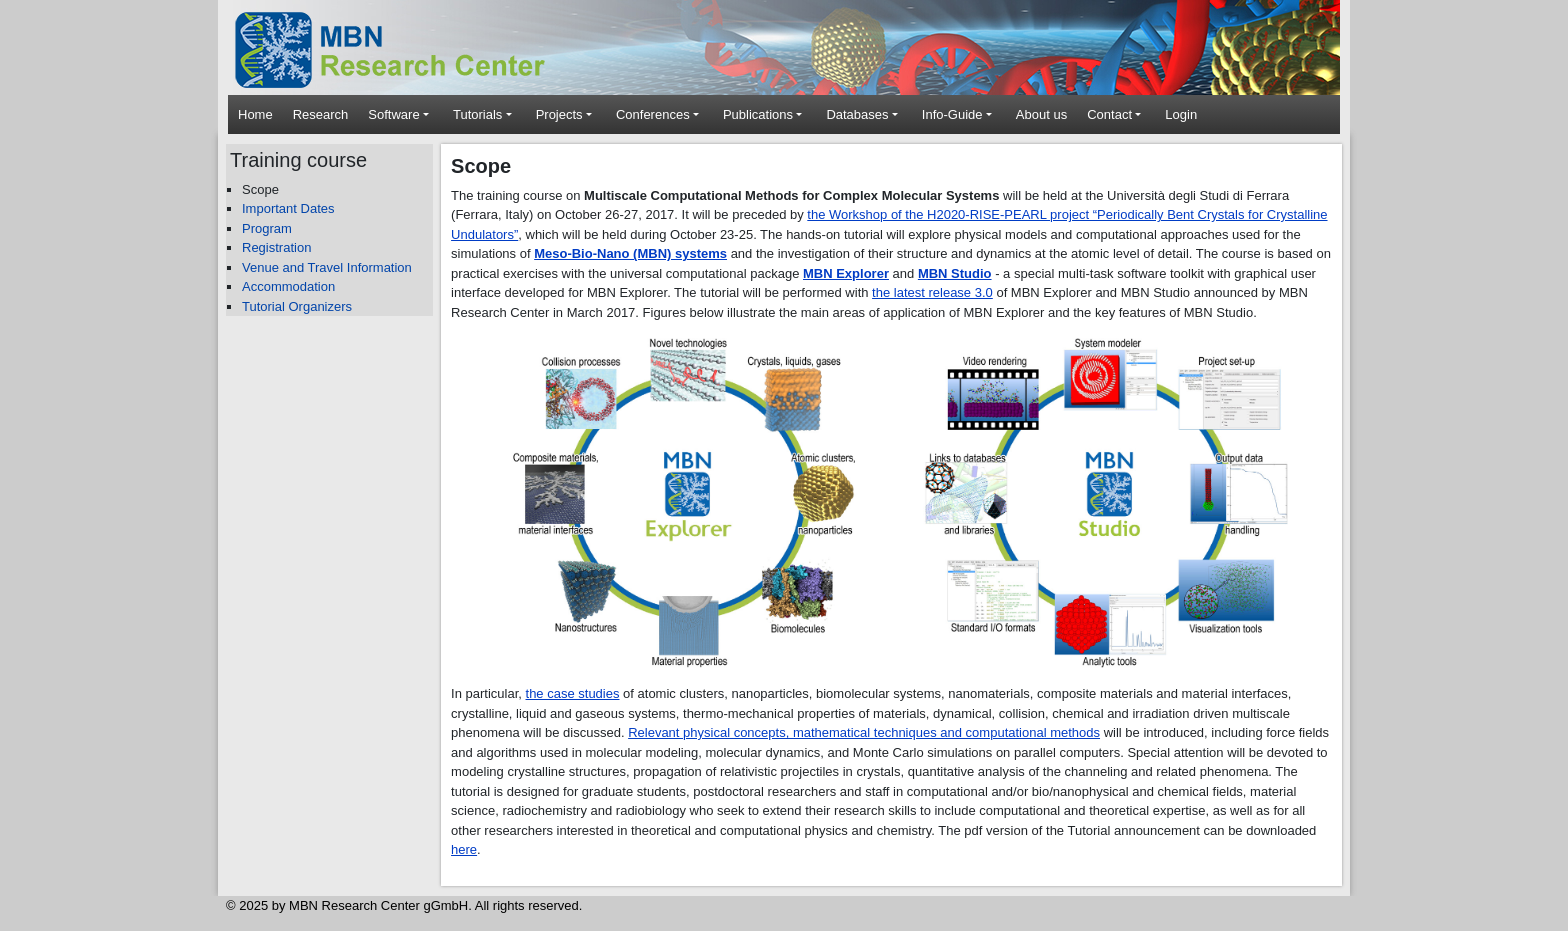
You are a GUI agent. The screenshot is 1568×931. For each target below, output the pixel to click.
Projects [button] (559, 114)
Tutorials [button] (477, 114)
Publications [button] (758, 114)
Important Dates (288, 208)
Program (267, 228)
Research (321, 114)
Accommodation (288, 286)
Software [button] (393, 114)
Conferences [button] (653, 114)
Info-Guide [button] (952, 114)
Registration (276, 247)
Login (1181, 114)
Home (255, 114)
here (464, 849)
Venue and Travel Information (327, 267)
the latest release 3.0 (932, 292)
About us (1041, 114)
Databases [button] (857, 114)
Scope (260, 189)
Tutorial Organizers (297, 306)
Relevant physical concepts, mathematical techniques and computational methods (864, 732)
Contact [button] (1109, 114)
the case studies (573, 693)
